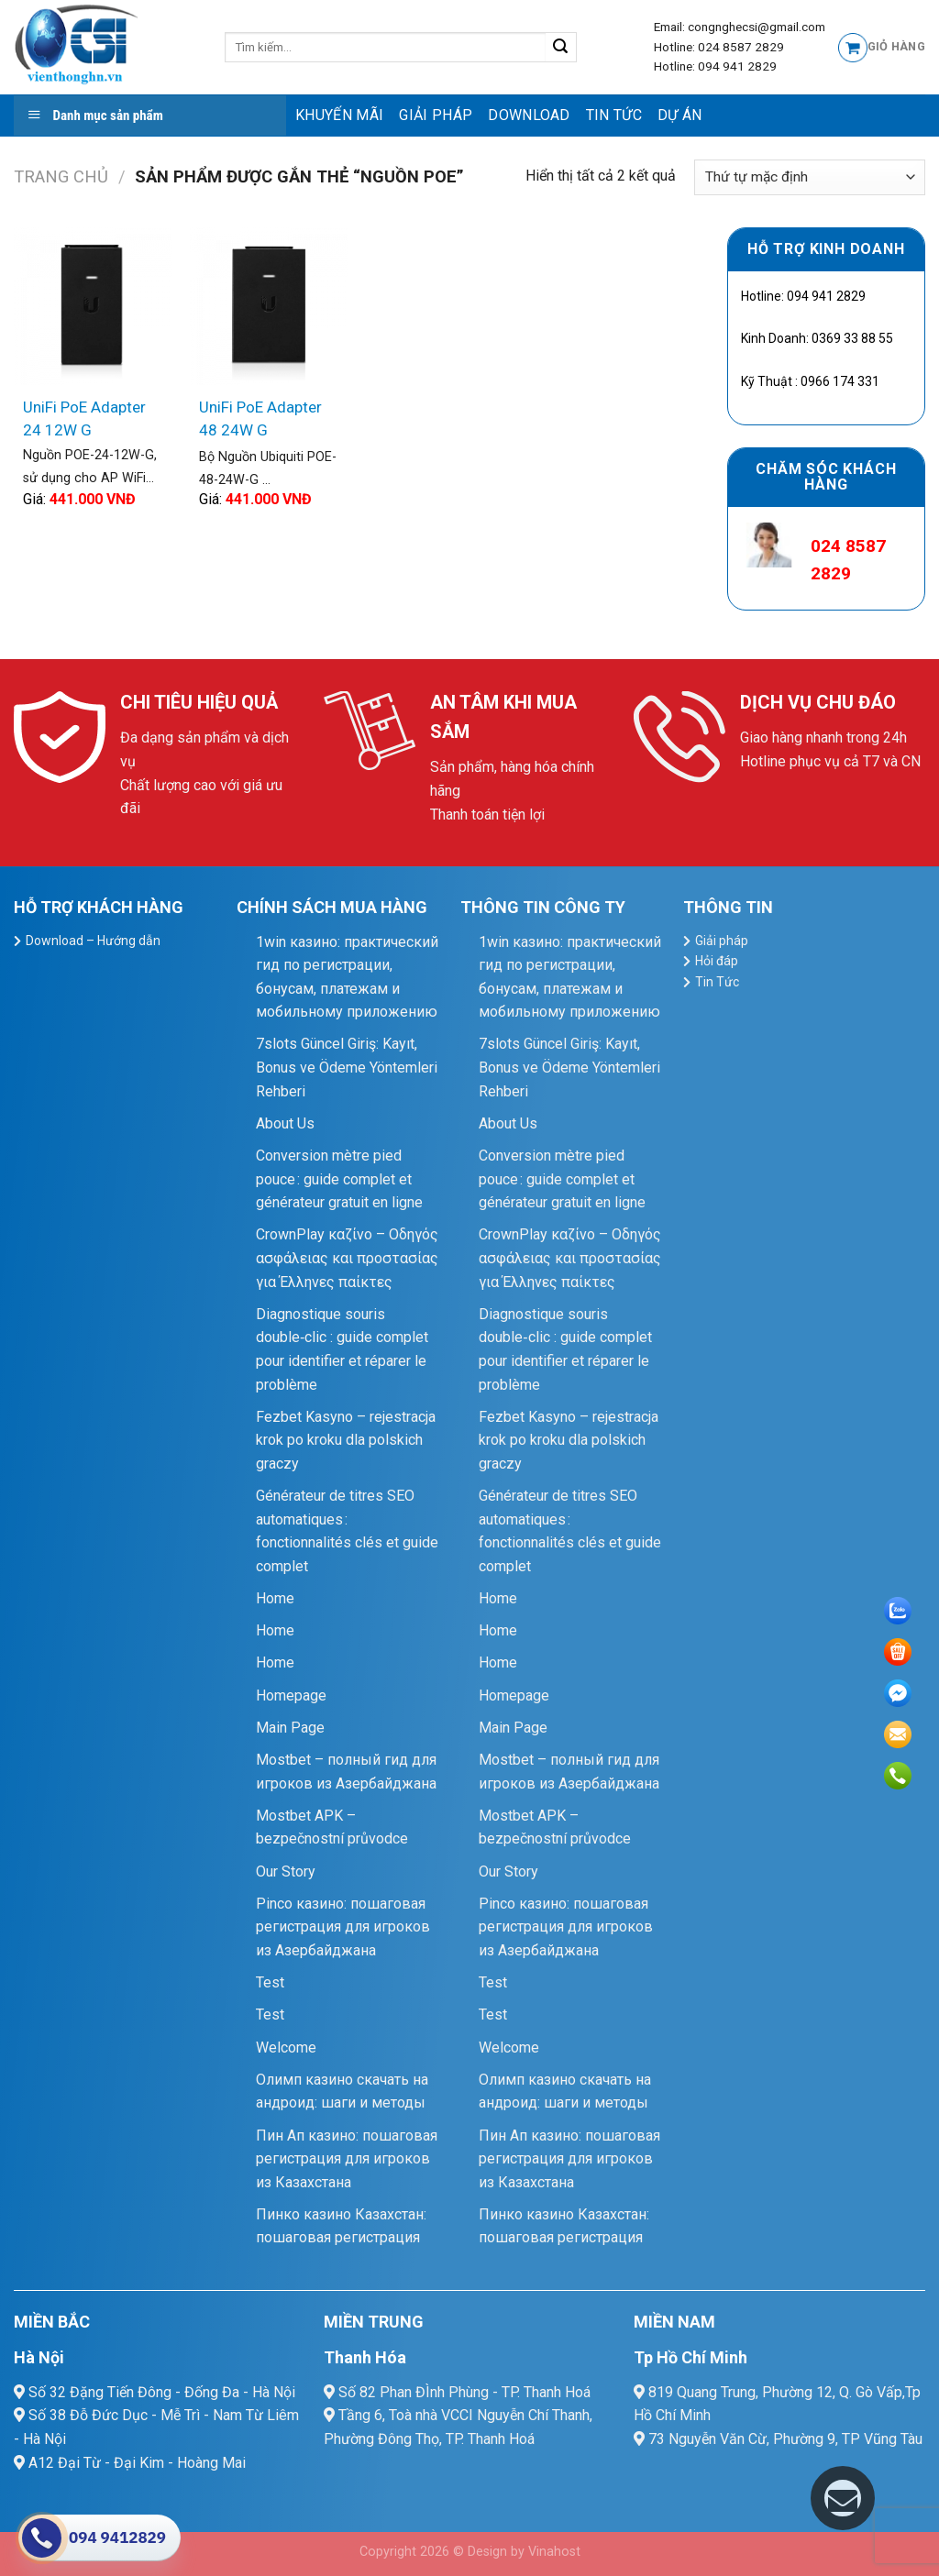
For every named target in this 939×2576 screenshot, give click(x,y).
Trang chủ (61, 176)
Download (529, 115)
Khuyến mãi (339, 115)
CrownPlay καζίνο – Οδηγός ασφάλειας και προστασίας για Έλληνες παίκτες (347, 1258)
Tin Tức (614, 115)
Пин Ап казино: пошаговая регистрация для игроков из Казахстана (346, 2159)
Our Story (285, 1871)
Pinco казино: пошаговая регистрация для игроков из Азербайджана (343, 1927)
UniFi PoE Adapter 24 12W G (84, 418)
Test (270, 1982)
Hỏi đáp (716, 960)
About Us (285, 1123)
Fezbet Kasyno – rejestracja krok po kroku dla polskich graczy (346, 1440)
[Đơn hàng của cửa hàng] (809, 177)
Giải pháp (435, 115)
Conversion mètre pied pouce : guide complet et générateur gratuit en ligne (339, 1179)
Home (275, 1598)
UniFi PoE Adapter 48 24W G (260, 418)
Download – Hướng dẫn (93, 940)
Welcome (286, 2047)
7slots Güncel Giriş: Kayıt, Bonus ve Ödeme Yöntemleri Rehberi (346, 1067)
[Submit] (561, 47)
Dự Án (679, 115)
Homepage (291, 1695)
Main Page (290, 1727)
